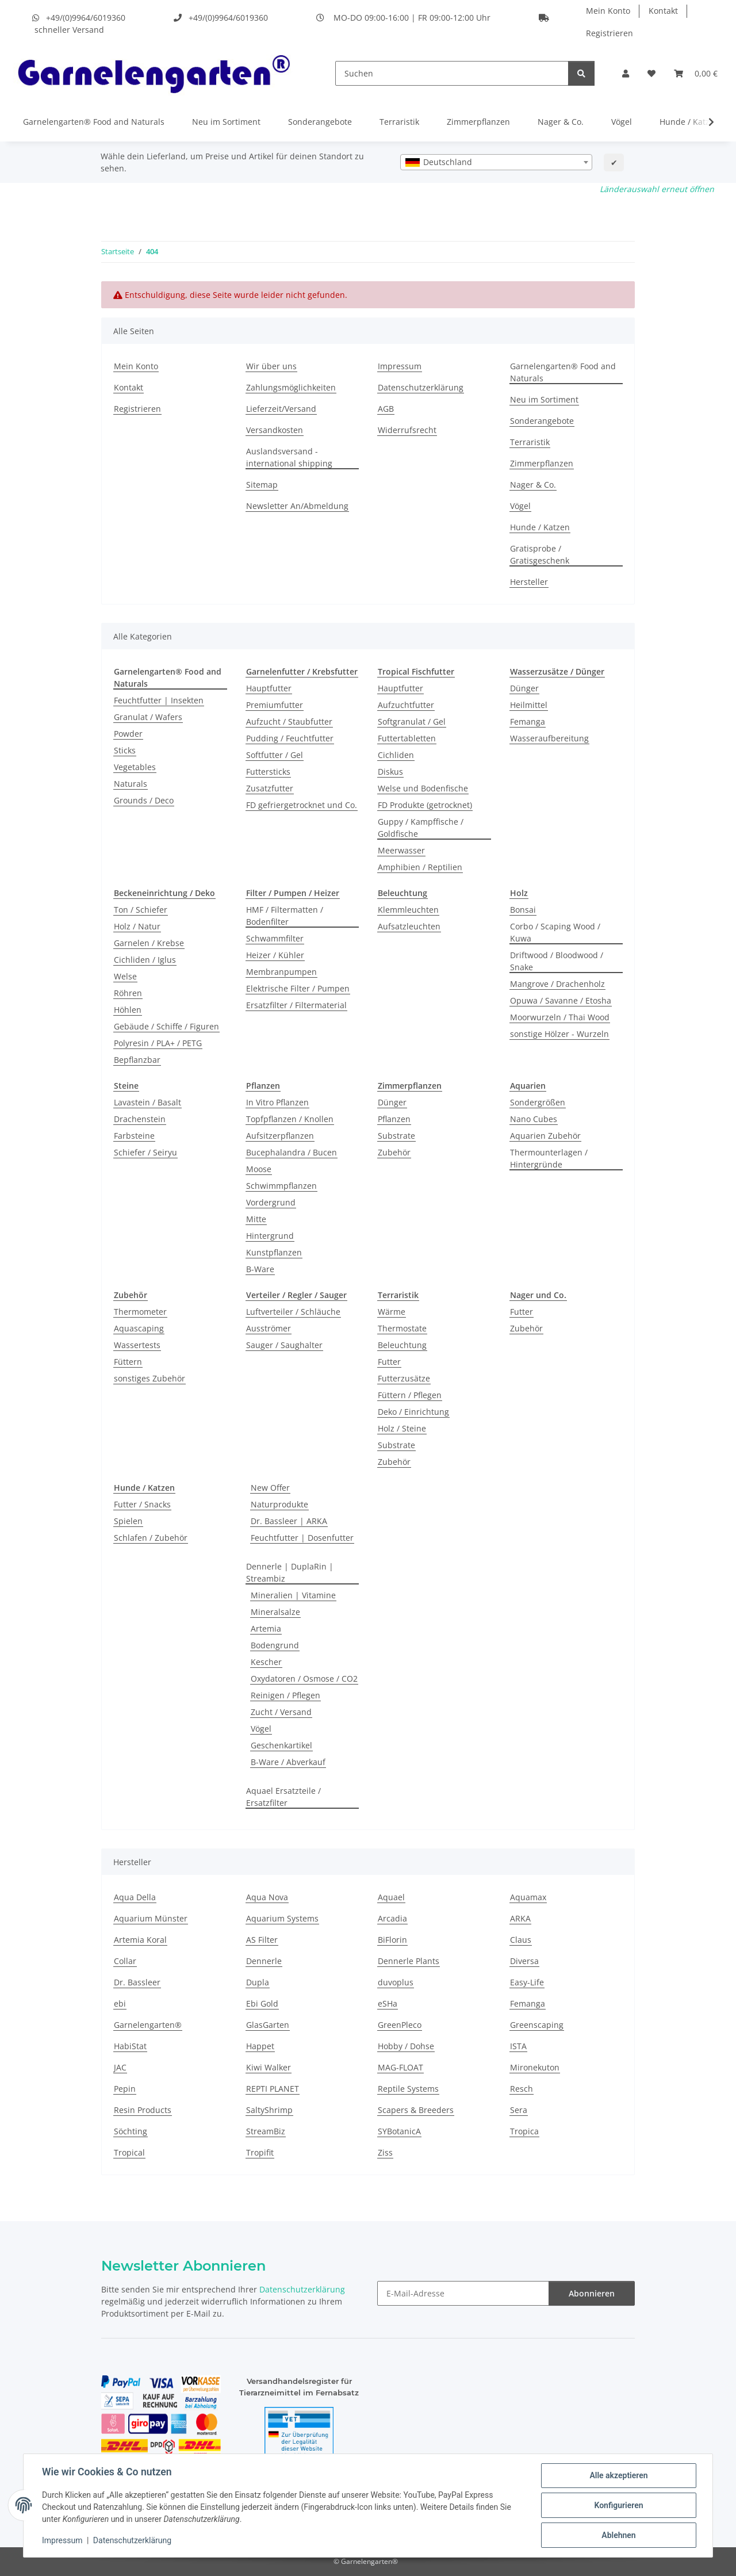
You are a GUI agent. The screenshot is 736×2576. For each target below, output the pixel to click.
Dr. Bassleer (137, 1982)
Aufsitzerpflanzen (280, 1135)
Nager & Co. (561, 121)
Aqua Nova (267, 1897)
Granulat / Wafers (148, 716)
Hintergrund (270, 1235)
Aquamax (528, 1897)
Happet (260, 2046)
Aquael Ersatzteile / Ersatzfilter (283, 1796)
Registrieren (609, 33)
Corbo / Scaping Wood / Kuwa (555, 932)
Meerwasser (401, 850)
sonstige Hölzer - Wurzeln (559, 1033)
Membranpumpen (281, 971)
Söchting (130, 2131)
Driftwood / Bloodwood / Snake (556, 961)
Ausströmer (268, 1328)
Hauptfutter (269, 688)
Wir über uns (271, 366)
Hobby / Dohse (406, 2046)
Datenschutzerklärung (132, 2540)
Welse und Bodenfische (423, 788)
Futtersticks (268, 771)
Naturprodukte (279, 1504)
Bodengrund (275, 1645)
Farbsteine (134, 1135)
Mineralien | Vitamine (293, 1595)
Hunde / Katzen (689, 121)
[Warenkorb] (696, 73)
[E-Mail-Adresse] (463, 2293)
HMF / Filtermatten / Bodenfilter (284, 915)
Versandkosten (274, 429)
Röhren (128, 992)
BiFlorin (392, 1939)
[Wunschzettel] (651, 73)
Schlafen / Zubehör (150, 1537)
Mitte (256, 1219)
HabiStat (130, 2046)
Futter (389, 1361)
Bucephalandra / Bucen (291, 1152)
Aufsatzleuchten (409, 926)
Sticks (125, 750)
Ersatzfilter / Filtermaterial (296, 1005)
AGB (386, 408)
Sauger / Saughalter (284, 1344)
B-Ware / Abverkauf (288, 1761)
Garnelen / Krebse (149, 942)
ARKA (520, 1918)
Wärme (391, 1311)
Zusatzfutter (269, 788)
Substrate (396, 1135)
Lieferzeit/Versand (281, 408)
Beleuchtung (402, 1344)
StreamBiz (265, 2131)
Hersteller (529, 581)
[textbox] (496, 162)
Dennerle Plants (408, 1960)
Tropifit (260, 2152)
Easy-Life (527, 1982)
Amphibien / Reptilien (420, 867)
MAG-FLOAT (400, 2067)
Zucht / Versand (281, 1711)
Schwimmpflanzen (281, 1185)
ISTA (518, 2046)
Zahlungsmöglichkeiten (291, 387)
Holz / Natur (137, 926)
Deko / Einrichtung (413, 1411)
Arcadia (392, 1918)
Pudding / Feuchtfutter (290, 738)
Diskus (390, 771)
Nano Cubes (533, 1118)
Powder (128, 733)
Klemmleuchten (408, 909)
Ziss (385, 2152)
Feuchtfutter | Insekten (159, 700)
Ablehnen (618, 2535)
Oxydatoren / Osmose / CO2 (304, 1678)
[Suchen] (452, 73)
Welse (125, 976)
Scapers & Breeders (416, 2109)
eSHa (387, 2003)
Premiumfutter (274, 704)
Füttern (128, 1361)
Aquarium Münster (150, 1918)
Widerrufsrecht (407, 429)
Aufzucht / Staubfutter (289, 721)
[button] (625, 73)
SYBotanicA (399, 2131)
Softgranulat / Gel (412, 721)
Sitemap (262, 484)
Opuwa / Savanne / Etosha (560, 1000)
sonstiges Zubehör (149, 1378)
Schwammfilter (275, 938)
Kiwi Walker (268, 2067)
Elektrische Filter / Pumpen (298, 988)
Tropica (524, 2131)
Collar (125, 1960)
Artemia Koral (140, 1939)
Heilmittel (528, 704)
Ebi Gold (262, 2003)
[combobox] (496, 162)
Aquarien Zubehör (545, 1135)
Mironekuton (534, 2067)
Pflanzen (394, 1118)
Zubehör (394, 1152)
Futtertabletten (407, 738)
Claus (520, 1939)
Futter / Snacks (142, 1504)
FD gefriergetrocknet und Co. (301, 804)
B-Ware (260, 1269)
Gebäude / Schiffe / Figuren (166, 1026)
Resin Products (142, 2109)
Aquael (391, 1897)
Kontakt (663, 10)
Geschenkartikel (281, 1745)
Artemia (266, 1628)
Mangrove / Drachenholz (557, 983)
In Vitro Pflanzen (277, 1102)
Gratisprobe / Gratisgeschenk (539, 554)
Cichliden (396, 754)
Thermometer (140, 1311)
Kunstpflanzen (274, 1252)
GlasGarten (267, 2024)
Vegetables (135, 766)
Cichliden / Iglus (145, 959)
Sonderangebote (320, 121)
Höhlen (127, 1009)
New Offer (270, 1487)
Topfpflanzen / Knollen (290, 1118)
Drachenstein (140, 1118)
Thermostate (402, 1328)
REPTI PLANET (272, 2088)
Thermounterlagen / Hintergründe (549, 1158)
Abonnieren (592, 2293)
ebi (120, 2003)
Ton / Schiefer (140, 909)
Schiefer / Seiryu (145, 1152)
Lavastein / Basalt (147, 1102)
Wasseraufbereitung (549, 738)
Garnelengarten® (148, 2024)
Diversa (524, 1960)
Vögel (621, 121)
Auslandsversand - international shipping (289, 457)
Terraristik (399, 121)
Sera (518, 2109)
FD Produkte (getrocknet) (425, 804)
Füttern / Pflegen (410, 1395)
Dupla (257, 1982)
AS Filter (262, 1939)
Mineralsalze (275, 1611)
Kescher (266, 1661)
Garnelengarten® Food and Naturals (93, 121)
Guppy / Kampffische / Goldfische (420, 827)
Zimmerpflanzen (478, 121)
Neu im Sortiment (226, 121)
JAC (120, 2067)
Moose (258, 1168)
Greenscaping (537, 2024)
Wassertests (137, 1344)
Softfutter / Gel (274, 754)
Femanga (527, 721)
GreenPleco (399, 2024)
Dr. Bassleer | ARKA (289, 1520)
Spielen (128, 1520)
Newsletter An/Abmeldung (297, 505)
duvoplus (395, 1982)
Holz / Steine (402, 1428)
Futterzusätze (404, 1378)
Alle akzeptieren (618, 2475)
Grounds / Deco (144, 800)
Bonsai (523, 909)
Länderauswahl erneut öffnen (657, 188)
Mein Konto (608, 10)
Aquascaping (139, 1328)
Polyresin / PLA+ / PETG (158, 1043)
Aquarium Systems (282, 1918)
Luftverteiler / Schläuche (293, 1311)
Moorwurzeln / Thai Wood (560, 1017)
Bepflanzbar (137, 1059)
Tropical (129, 2152)
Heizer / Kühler (275, 955)
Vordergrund (271, 1202)
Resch (521, 2088)
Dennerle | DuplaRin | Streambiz (290, 1572)
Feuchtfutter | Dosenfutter (302, 1537)
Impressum (62, 2540)
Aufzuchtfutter (406, 704)
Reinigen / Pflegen (285, 1695)
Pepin (125, 2088)
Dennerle (264, 1960)
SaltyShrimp (269, 2109)
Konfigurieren (618, 2505)
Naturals (130, 783)
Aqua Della (135, 1897)
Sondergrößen (537, 1102)
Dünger (524, 688)
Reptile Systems (408, 2088)
